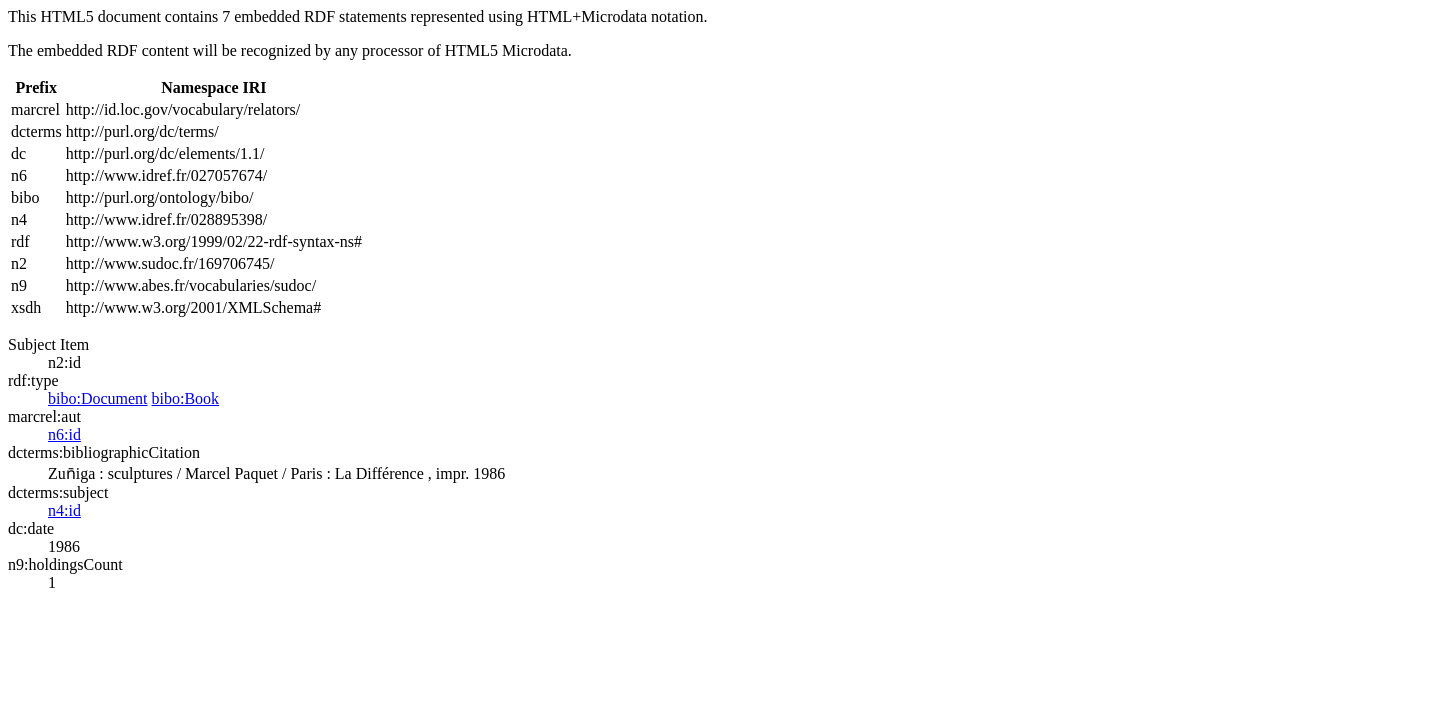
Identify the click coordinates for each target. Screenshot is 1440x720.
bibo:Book (186, 398)
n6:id (64, 434)
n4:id (64, 510)
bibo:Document (98, 398)
